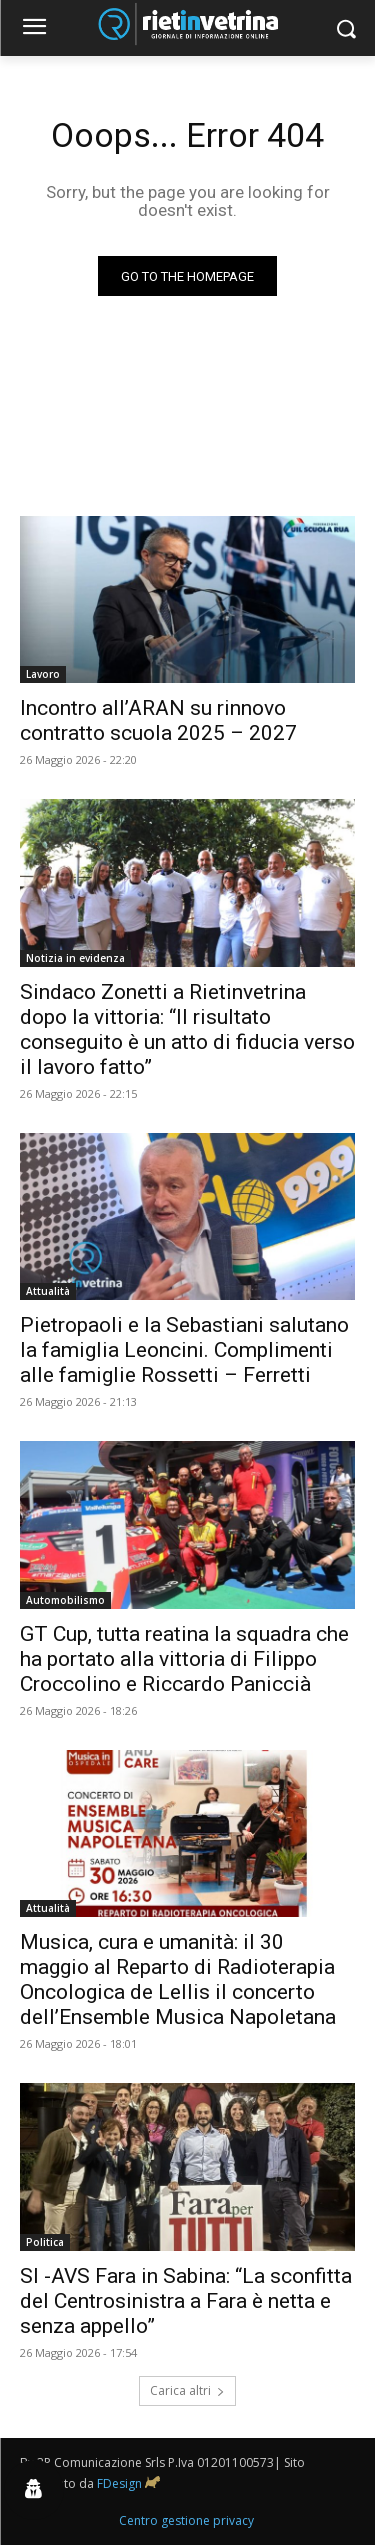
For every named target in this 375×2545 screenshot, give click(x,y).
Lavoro (43, 674)
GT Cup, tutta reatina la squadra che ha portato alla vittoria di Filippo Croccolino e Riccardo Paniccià (184, 1659)
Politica (45, 2242)
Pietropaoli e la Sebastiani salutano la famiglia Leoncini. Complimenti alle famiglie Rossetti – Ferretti (184, 1350)
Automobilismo (65, 1600)
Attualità (48, 1291)
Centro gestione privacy (186, 2520)
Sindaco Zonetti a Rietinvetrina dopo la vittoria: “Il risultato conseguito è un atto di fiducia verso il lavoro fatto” (187, 1029)
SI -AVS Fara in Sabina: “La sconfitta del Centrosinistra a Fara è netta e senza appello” (186, 2301)
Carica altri (187, 2390)
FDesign (119, 2483)
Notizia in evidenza (75, 958)
